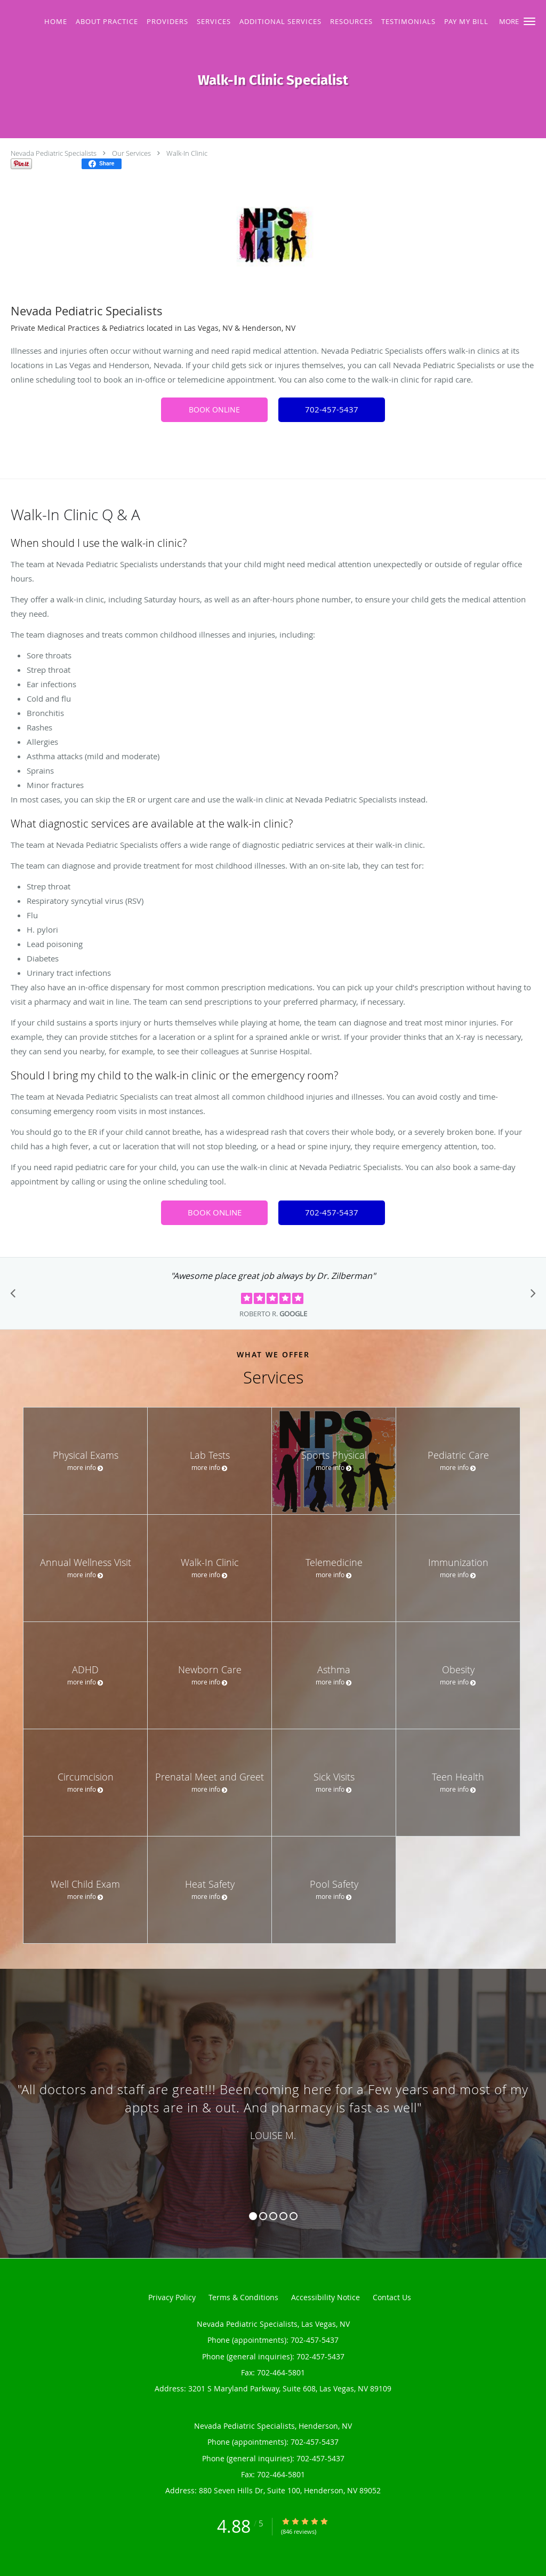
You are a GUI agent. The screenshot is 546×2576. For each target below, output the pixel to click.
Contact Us (392, 2297)
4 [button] (283, 2216)
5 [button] (293, 2216)
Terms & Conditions (243, 2297)
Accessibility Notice (325, 2297)
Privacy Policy (172, 2297)
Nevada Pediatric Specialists (54, 153)
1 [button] (253, 2216)
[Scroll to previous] (16, 1296)
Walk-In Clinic (186, 153)
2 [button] (263, 2216)
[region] (273, 2102)
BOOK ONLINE (214, 409)
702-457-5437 (331, 409)
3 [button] (273, 2216)
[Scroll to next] (530, 1296)
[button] (529, 21)
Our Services (131, 153)
